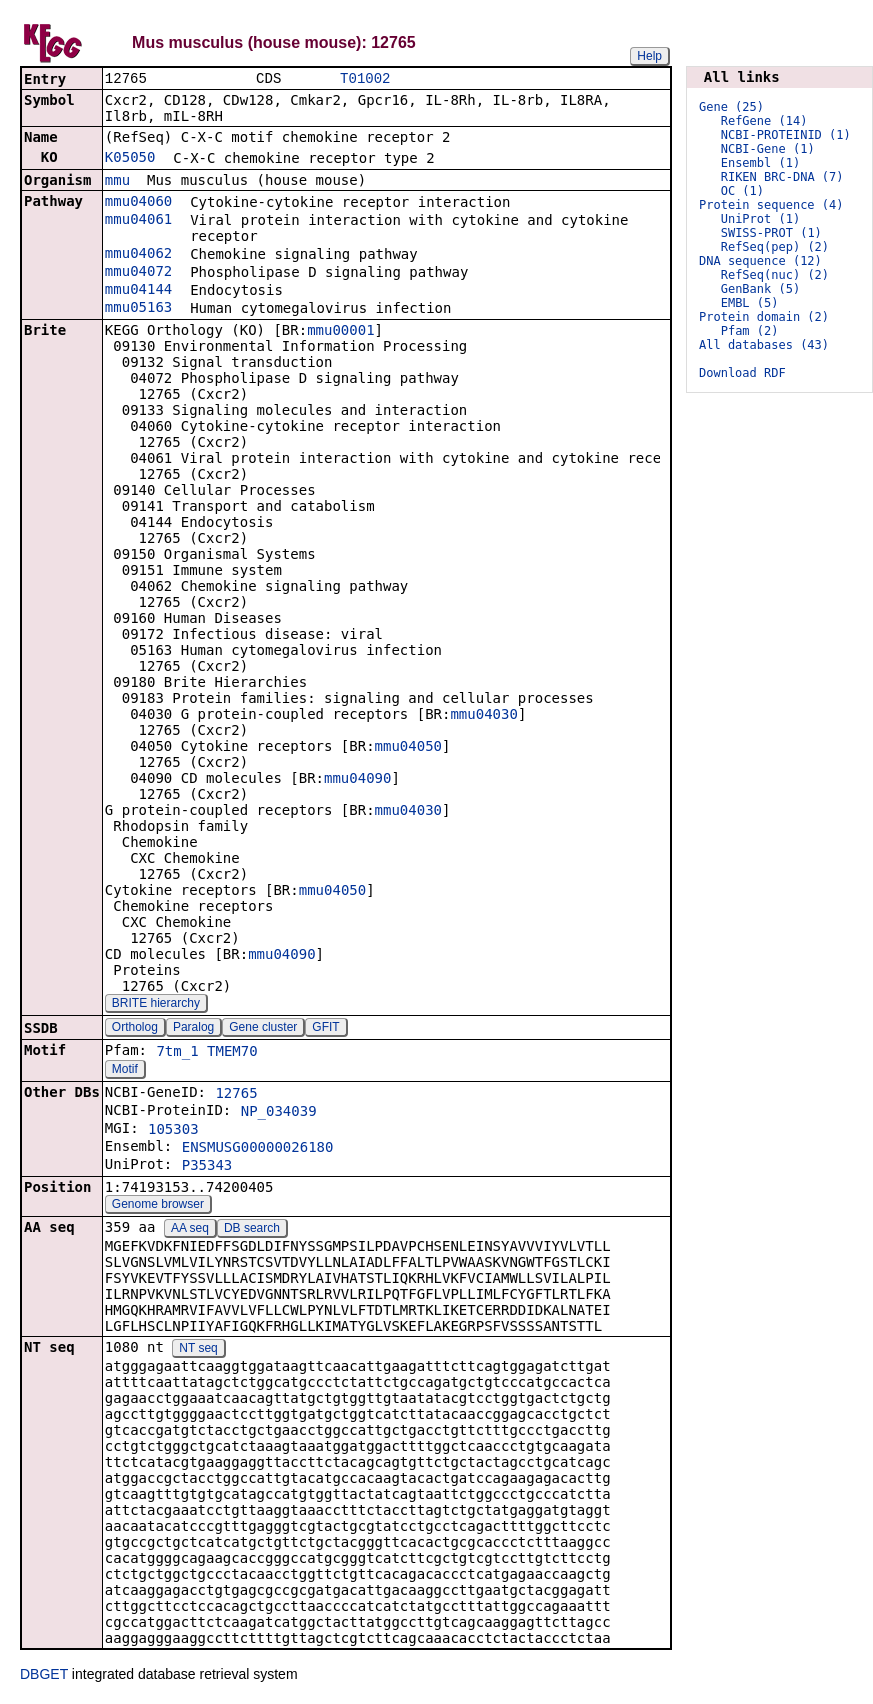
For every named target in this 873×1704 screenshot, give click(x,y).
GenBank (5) (760, 289)
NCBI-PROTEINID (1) (786, 135)
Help (649, 56)
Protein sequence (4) (771, 205)
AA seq (190, 1230)
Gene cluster (263, 1029)
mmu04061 (138, 221)
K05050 (130, 159)
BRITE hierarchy (156, 1005)
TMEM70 (232, 1053)
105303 (173, 1131)
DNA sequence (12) (760, 261)
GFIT (325, 1029)
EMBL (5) (750, 303)
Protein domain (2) (764, 317)
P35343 (207, 1167)
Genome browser (158, 1206)
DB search (252, 1230)
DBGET (44, 1676)
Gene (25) (731, 107)
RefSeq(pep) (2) (775, 247)
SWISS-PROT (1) (771, 233)
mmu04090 (357, 780)
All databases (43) (764, 345)
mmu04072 (138, 273)
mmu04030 (483, 716)
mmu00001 (340, 332)
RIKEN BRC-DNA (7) (782, 177)
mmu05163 (138, 309)
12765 (236, 1095)
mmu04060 (138, 203)
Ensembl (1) (760, 163)
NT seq (198, 1350)
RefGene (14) (764, 121)
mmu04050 (408, 748)
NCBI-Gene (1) (768, 149)
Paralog (193, 1029)
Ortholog (135, 1029)
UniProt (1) (760, 219)
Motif (125, 1071)
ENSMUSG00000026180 (258, 1149)
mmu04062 (138, 255)
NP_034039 (279, 1113)
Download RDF (742, 373)
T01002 (365, 79)
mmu (117, 182)
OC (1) (742, 191)
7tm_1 (177, 1053)
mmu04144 (138, 291)
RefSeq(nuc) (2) (775, 275)
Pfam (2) (750, 331)
